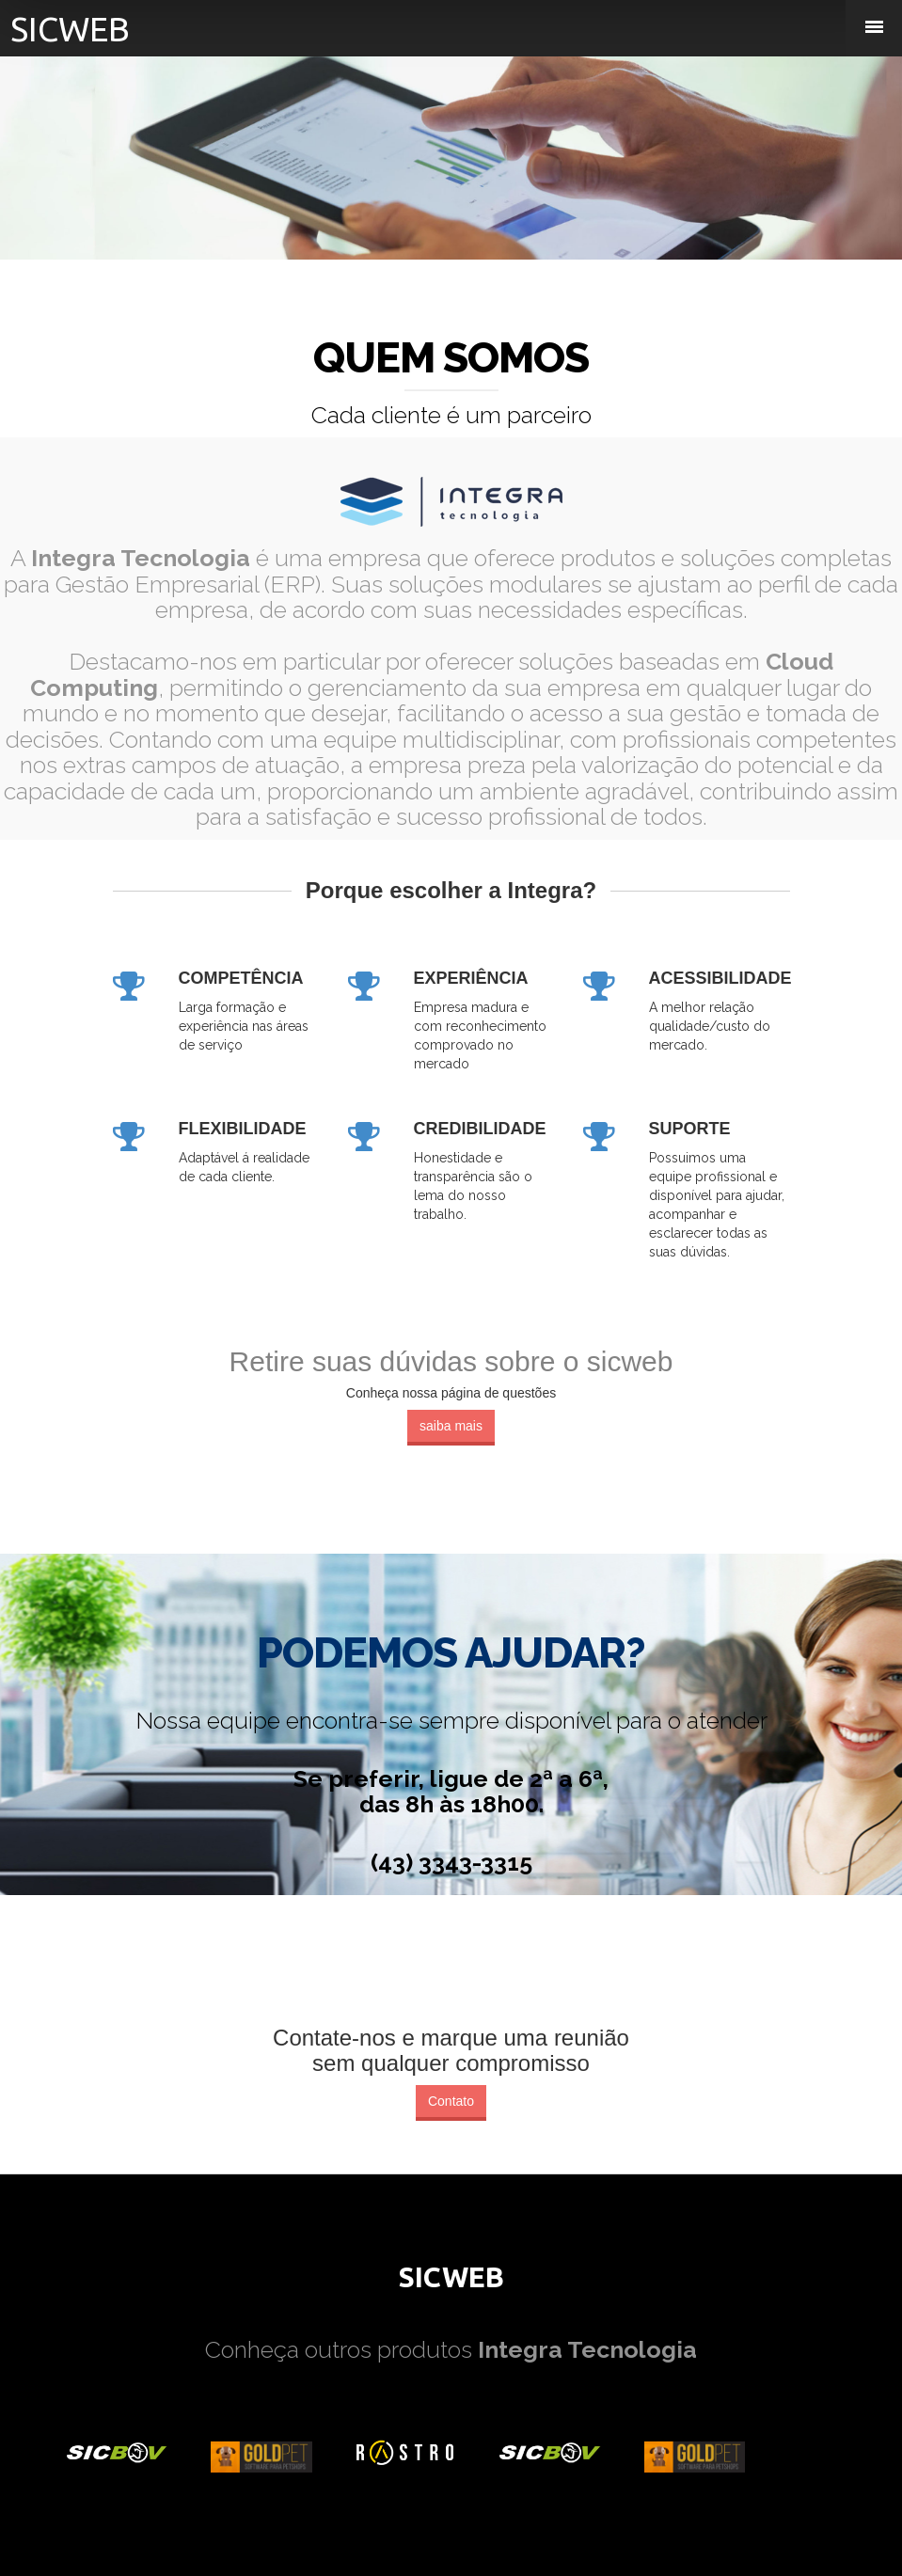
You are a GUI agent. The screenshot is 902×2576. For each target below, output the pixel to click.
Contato (451, 2101)
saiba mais (451, 1425)
